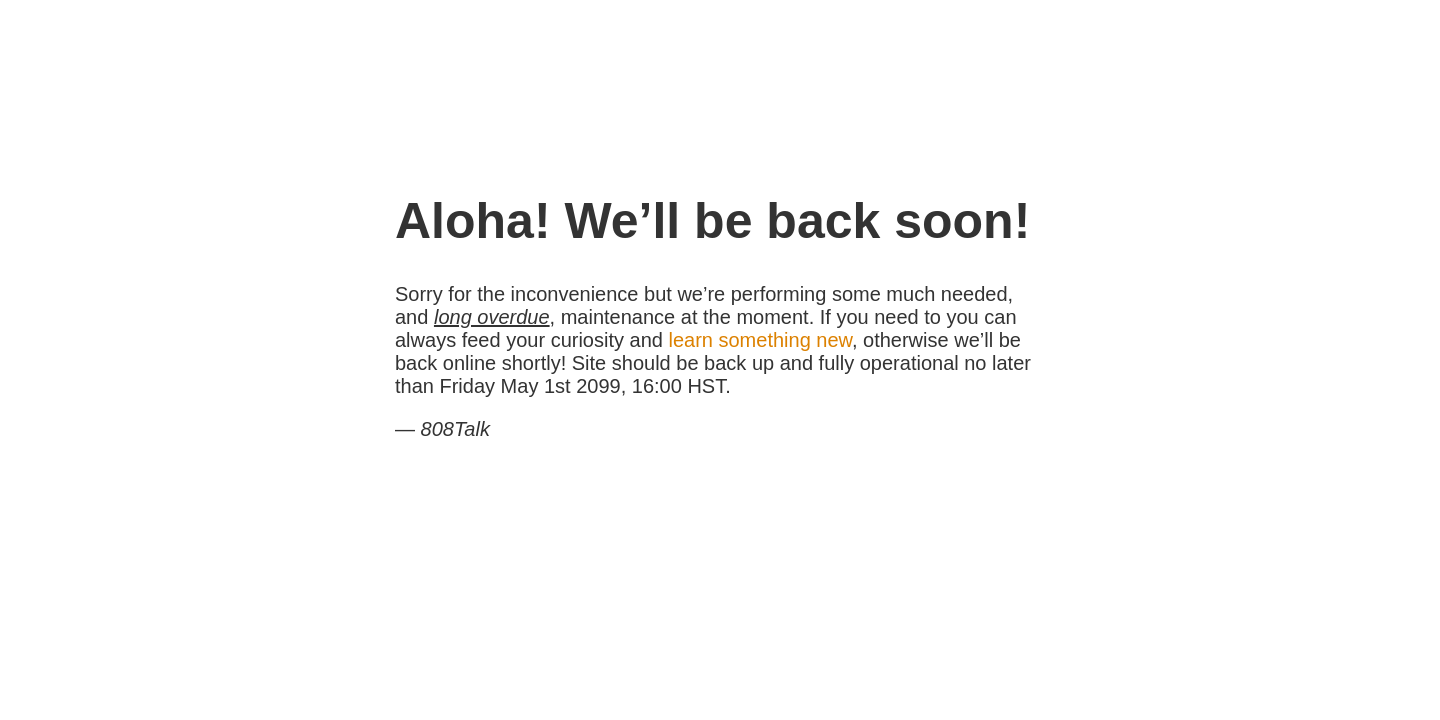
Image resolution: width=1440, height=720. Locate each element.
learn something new (759, 340)
